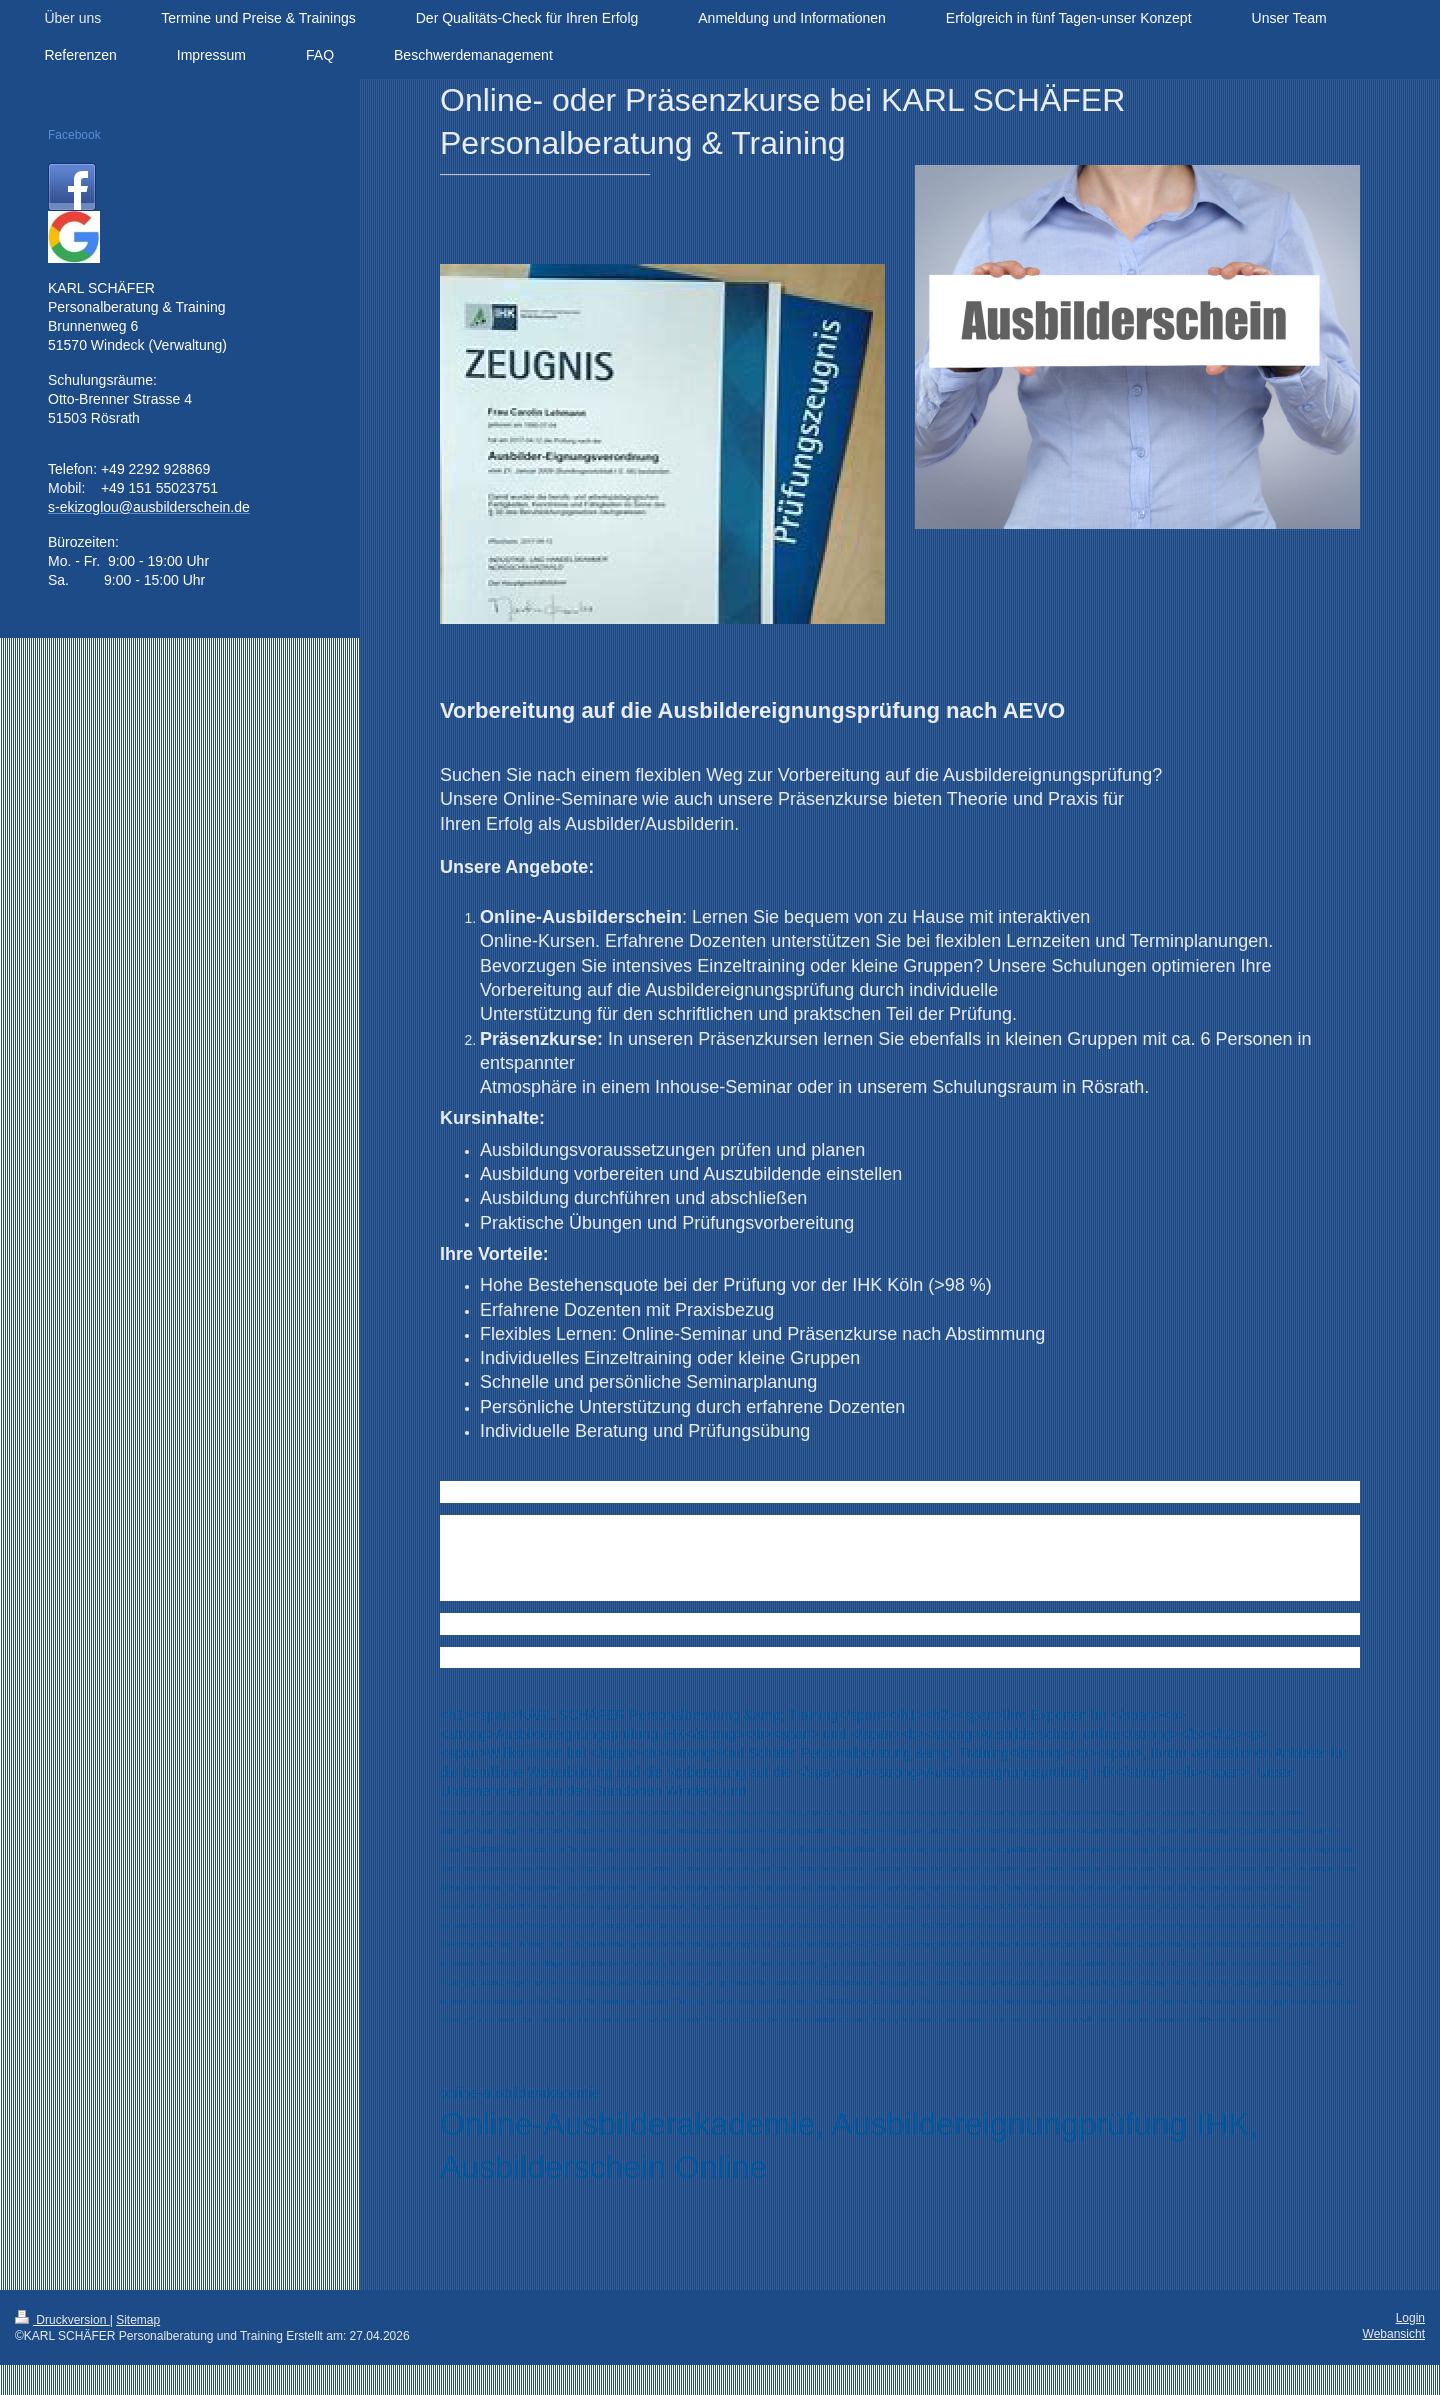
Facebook (74, 135)
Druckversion (62, 2320)
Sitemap (138, 2320)
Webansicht (1394, 2334)
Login (1410, 2318)
